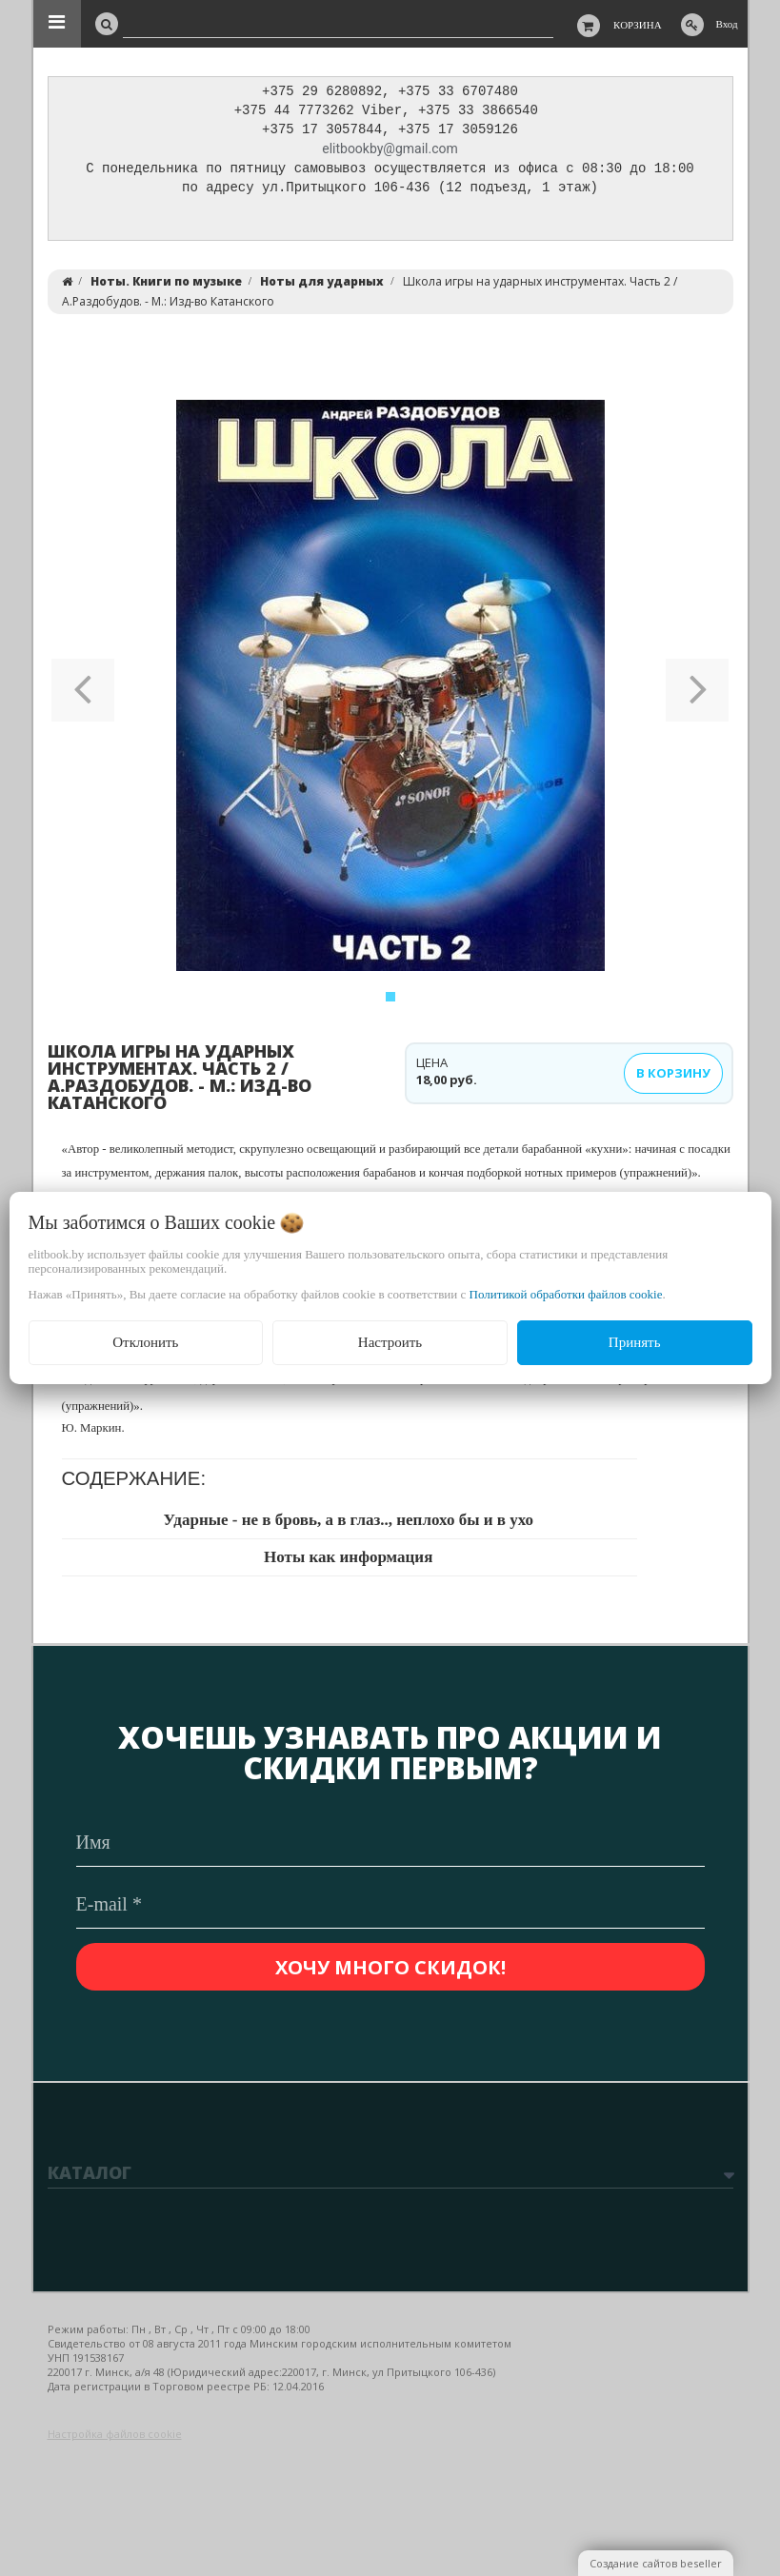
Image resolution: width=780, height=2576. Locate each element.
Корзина (637, 24)
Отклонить (145, 1342)
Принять (635, 1342)
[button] (83, 690)
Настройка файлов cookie (115, 2434)
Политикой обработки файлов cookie (566, 1294)
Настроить (390, 1342)
